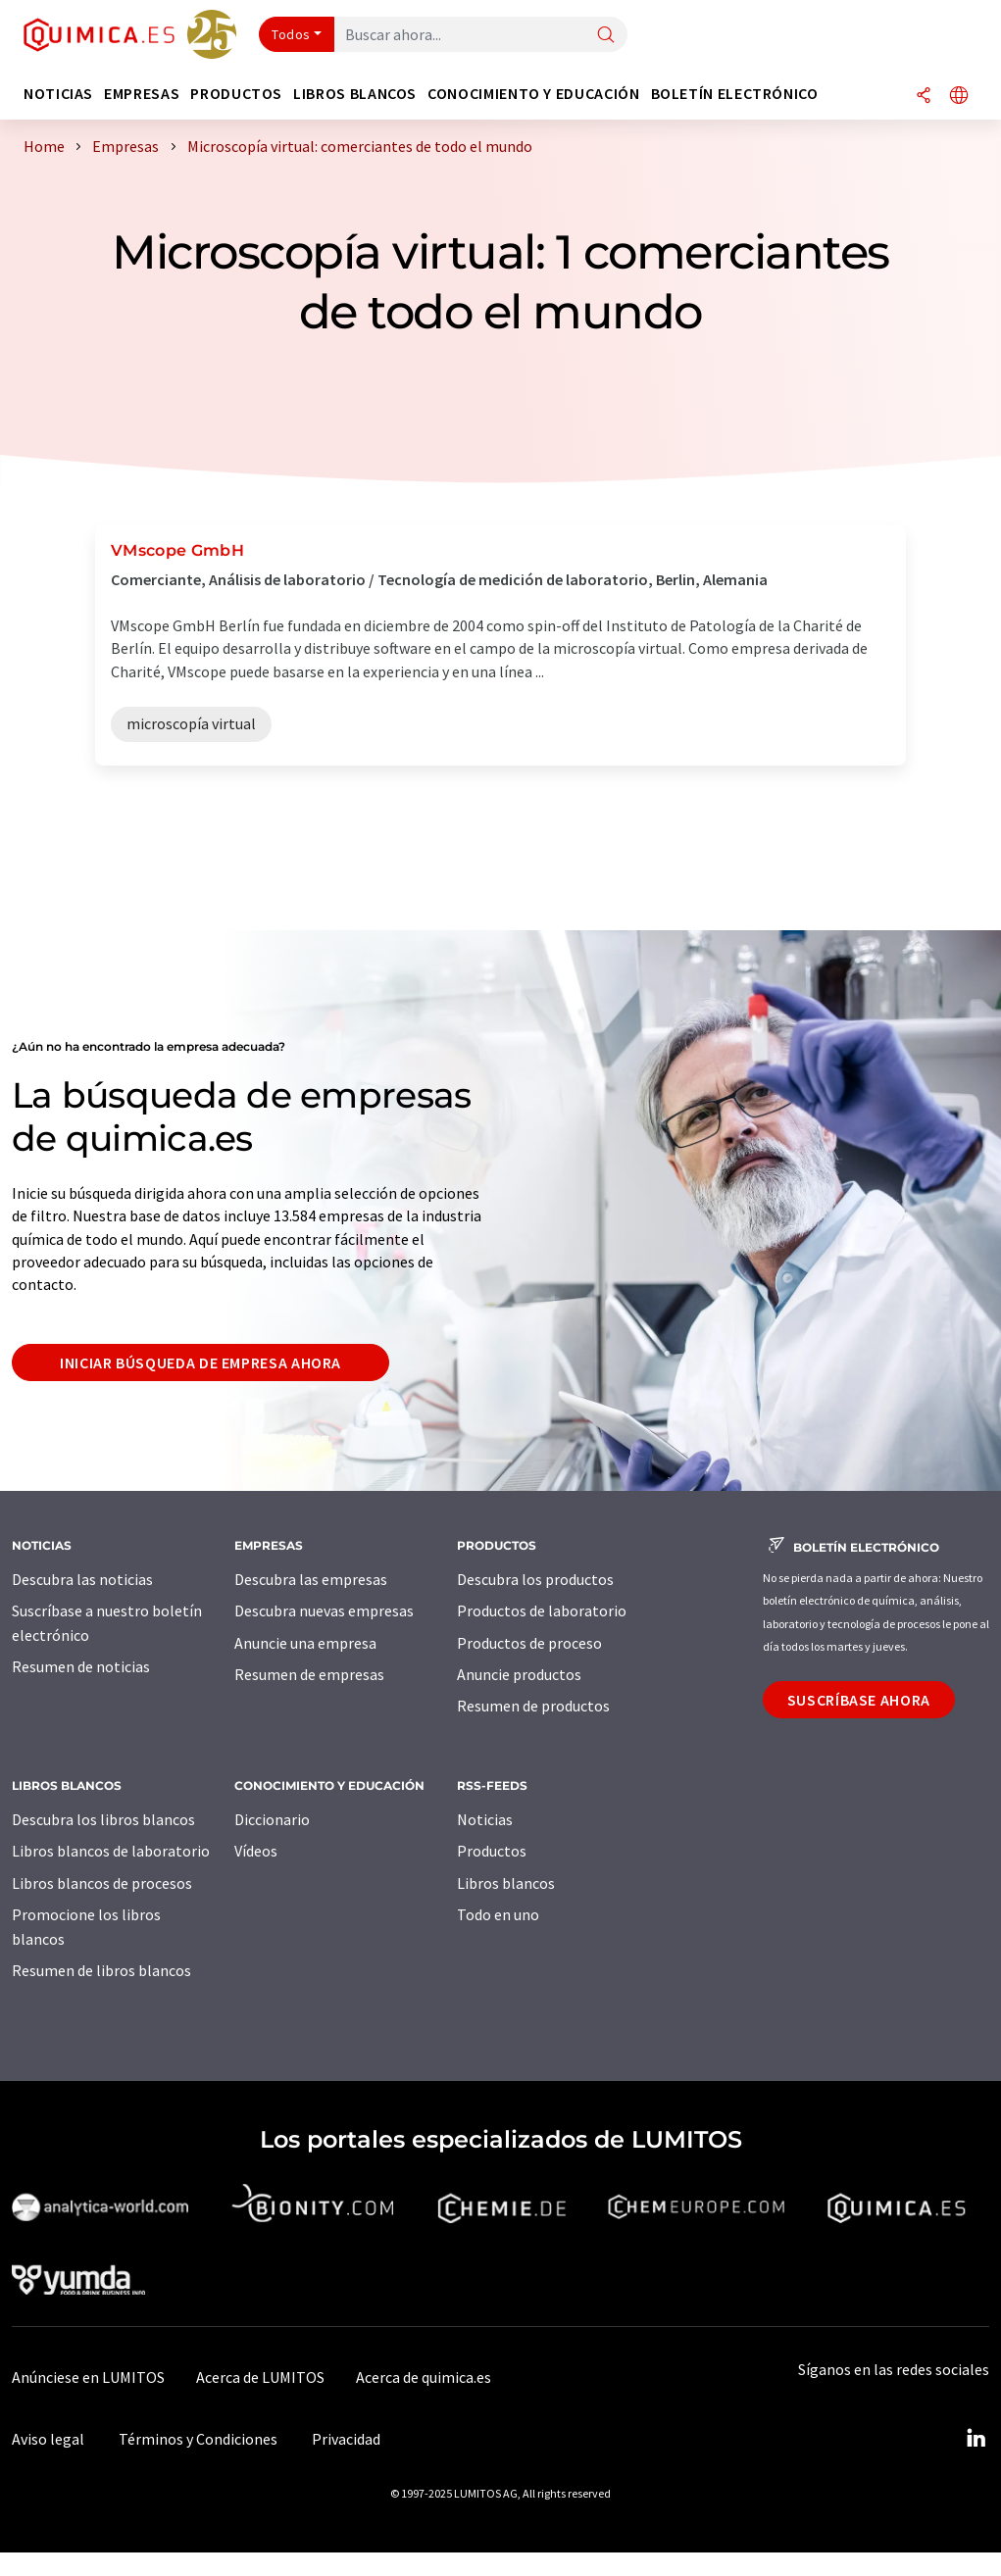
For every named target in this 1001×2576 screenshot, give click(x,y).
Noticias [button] (58, 93)
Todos (291, 34)
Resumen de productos (533, 1705)
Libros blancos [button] (355, 93)
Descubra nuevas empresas (324, 1610)
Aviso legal (48, 2439)
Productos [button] (236, 93)
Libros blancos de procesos (102, 1883)
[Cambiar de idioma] (959, 96)
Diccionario (272, 1819)
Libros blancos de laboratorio (111, 1850)
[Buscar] (606, 36)
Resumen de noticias (81, 1666)
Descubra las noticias (82, 1579)
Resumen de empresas (309, 1674)
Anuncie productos (519, 1674)
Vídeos (255, 1850)
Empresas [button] (141, 93)
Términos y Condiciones (198, 2439)
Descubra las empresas (310, 1579)
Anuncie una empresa (305, 1643)
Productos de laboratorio (541, 1610)
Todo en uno (498, 1914)
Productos (491, 1850)
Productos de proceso (529, 1643)
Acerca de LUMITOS (260, 2377)
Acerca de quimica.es (423, 2377)
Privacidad (346, 2439)
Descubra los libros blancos (103, 1819)
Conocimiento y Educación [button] (533, 93)
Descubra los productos (535, 1579)
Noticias (485, 1819)
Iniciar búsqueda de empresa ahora (200, 1362)
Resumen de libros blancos (101, 1970)
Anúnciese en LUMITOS (88, 2377)
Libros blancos (506, 1883)
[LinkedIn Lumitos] (975, 2439)
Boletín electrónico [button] (735, 93)
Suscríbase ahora (858, 1699)
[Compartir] (923, 96)
